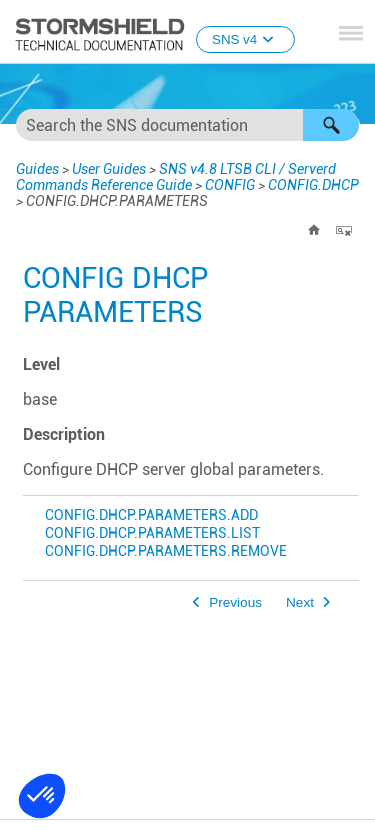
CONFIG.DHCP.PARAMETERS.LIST (152, 533)
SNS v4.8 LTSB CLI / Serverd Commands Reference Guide (176, 177)
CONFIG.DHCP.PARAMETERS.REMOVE (166, 551)
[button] (331, 125)
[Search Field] (187, 125)
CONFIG (230, 185)
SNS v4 (245, 39)
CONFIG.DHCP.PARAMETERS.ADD (151, 515)
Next (300, 602)
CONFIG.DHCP (313, 185)
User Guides (109, 169)
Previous (235, 602)
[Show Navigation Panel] (351, 33)
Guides (37, 169)
